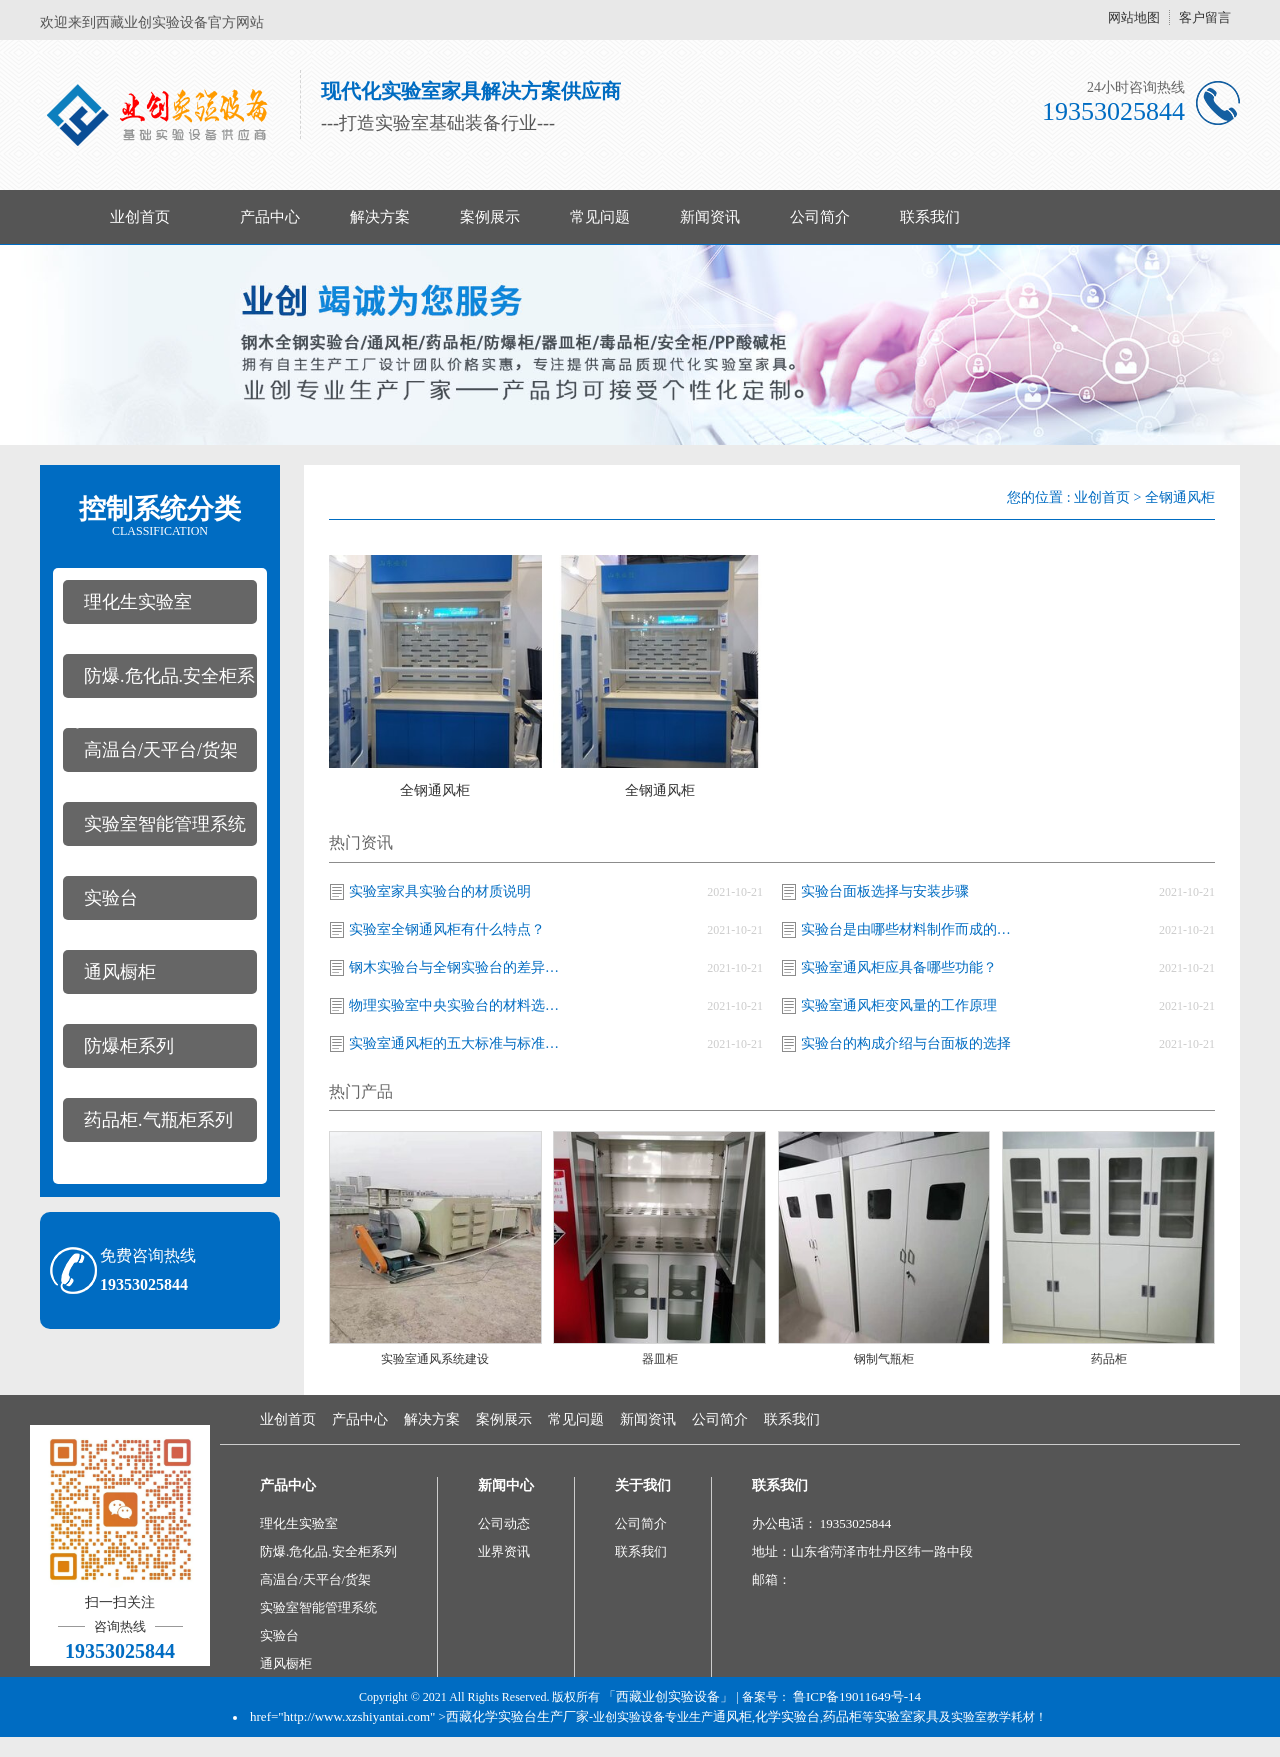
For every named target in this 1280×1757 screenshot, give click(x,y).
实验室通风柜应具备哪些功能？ (899, 967)
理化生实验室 (138, 602)
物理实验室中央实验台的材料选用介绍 (459, 1005)
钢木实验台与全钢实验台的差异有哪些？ (459, 967)
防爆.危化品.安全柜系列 (159, 682)
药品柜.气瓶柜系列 (158, 1120)
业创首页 (140, 217)
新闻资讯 (710, 217)
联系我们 (930, 217)
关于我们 (643, 1485)
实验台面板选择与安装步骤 (885, 891)
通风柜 (732, 1716)
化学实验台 (787, 1716)
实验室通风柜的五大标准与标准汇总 (459, 1043)
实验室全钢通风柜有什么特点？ (447, 929)
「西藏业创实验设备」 (668, 1696)
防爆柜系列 (129, 1046)
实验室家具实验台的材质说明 (440, 891)
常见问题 (600, 217)
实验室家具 (906, 1716)
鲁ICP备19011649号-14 (857, 1696)
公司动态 (504, 1523)
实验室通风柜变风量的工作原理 (899, 1005)
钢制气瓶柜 (884, 1359)
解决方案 (380, 217)
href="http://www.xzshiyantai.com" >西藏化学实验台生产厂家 (419, 1716)
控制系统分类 (160, 516)
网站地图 (1134, 17)
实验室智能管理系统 (165, 824)
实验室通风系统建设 (435, 1359)
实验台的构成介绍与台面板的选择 (906, 1043)
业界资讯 (504, 1551)
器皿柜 (660, 1359)
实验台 (111, 898)
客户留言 (1205, 17)
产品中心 (270, 217)
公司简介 (820, 217)
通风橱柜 (120, 972)
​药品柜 (1109, 1359)
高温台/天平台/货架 (161, 750)
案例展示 (490, 217)
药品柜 (842, 1716)
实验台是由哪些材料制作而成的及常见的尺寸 (911, 929)
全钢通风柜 (1180, 497)
